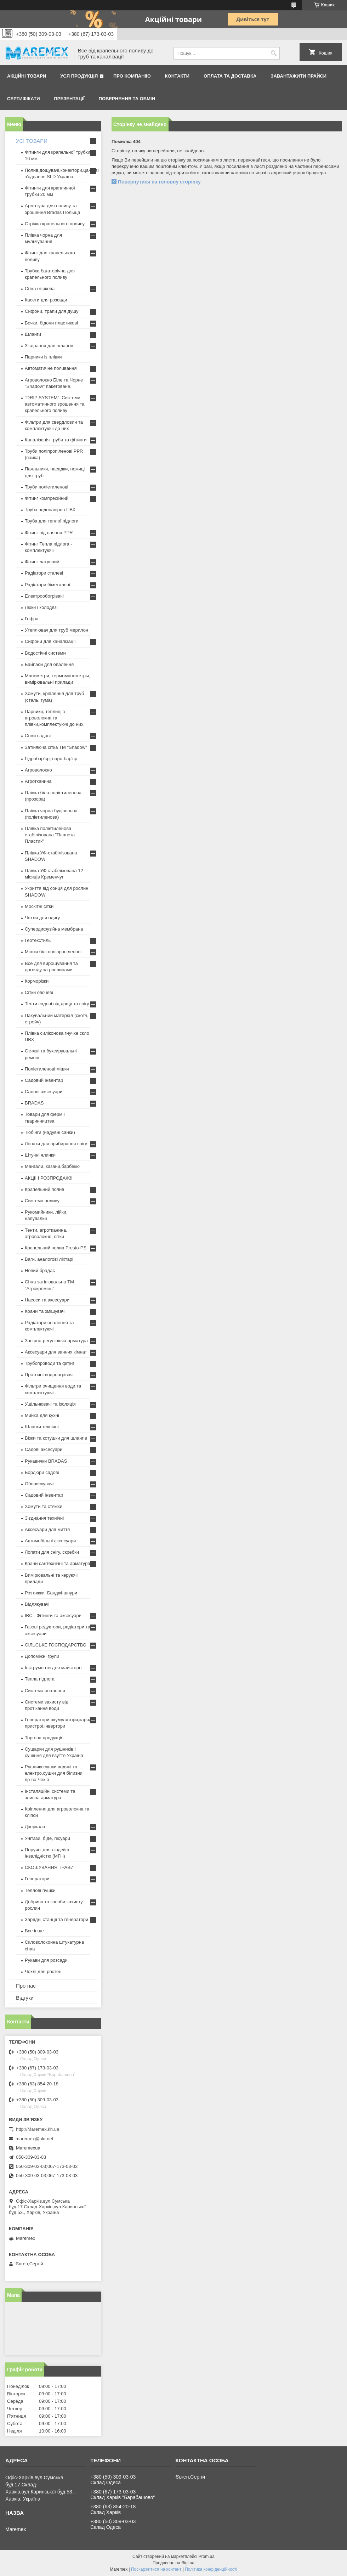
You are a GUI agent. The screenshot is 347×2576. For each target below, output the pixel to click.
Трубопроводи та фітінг (49, 1363)
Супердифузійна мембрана (54, 929)
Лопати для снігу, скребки (52, 1552)
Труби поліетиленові (46, 487)
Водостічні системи (45, 653)
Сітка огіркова (40, 288)
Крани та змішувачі (45, 1311)
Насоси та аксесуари (47, 1300)
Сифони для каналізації (50, 641)
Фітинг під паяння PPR (49, 532)
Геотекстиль (38, 940)
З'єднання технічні (44, 1518)
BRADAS (34, 1103)
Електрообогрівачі (44, 596)
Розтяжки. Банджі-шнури (51, 1592)
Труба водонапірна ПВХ (50, 509)
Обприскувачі (39, 1483)
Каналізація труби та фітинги (56, 439)
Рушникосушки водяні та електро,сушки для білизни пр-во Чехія (54, 1773)
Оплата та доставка (230, 76)
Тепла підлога (40, 1679)
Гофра (32, 618)
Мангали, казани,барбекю (52, 1166)
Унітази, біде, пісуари (47, 1838)
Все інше (34, 1930)
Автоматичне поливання (50, 368)
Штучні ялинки (40, 1155)
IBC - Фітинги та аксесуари (53, 1615)
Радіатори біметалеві (47, 584)
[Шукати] (273, 53)
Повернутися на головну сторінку (159, 182)
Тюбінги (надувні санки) (50, 1132)
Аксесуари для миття (47, 1529)
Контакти (177, 76)
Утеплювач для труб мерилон (56, 630)
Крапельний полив (44, 1189)
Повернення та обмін (127, 98)
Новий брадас (40, 1270)
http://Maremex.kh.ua (37, 2129)
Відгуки (25, 1998)
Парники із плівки (43, 357)
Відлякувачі (37, 1604)
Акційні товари (26, 76)
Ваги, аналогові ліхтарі (49, 1259)
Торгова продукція (44, 1737)
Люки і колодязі (41, 607)
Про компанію (132, 76)
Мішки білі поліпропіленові (53, 951)
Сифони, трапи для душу (51, 311)
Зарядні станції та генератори (56, 1919)
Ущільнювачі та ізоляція (50, 1404)
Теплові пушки (40, 1890)
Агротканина (38, 781)
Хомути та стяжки (43, 1506)
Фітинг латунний (42, 561)
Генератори (37, 1878)
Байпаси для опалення (49, 664)
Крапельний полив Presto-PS (55, 1247)
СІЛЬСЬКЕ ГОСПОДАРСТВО (55, 1645)
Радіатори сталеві (44, 573)
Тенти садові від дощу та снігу (57, 1003)
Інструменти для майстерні (54, 1667)
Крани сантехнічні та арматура (57, 1563)
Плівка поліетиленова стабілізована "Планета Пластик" (50, 835)
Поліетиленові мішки (47, 1069)
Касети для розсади (46, 300)
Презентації (69, 98)
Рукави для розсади (46, 1960)
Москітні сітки (39, 906)
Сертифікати (23, 98)
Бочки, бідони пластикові (51, 323)
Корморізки (37, 981)
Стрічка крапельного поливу (55, 223)
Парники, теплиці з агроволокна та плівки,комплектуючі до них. (55, 718)
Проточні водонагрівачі (49, 1374)
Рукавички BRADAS (46, 1461)
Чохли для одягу (42, 917)
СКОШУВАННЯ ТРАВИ (49, 1867)
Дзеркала (35, 1826)
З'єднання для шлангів (49, 345)
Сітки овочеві (39, 992)
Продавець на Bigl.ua (173, 2562)
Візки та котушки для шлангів (56, 1438)
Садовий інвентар (44, 1080)
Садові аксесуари (43, 1091)
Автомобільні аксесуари (50, 1540)
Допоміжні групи (42, 1656)
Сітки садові (38, 735)
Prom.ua (207, 2556)
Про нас (26, 1986)
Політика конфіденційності (211, 2569)
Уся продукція (79, 76)
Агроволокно (38, 770)
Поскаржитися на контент (156, 2569)
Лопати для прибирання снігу (56, 1143)
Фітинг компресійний (46, 498)
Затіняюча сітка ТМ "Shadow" (56, 747)
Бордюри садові (42, 1472)
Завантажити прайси (298, 76)
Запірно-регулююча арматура (56, 1340)
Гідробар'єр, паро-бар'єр (51, 758)
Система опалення (45, 1690)
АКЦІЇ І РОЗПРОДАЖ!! (49, 1178)
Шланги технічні (42, 1426)
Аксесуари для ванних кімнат (56, 1352)
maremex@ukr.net (34, 2138)
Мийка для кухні (42, 1415)
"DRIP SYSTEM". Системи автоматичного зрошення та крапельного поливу (55, 404)
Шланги (33, 334)
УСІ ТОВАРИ (31, 141)
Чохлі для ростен (43, 1971)
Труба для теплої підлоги (52, 521)
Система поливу (42, 1200)
